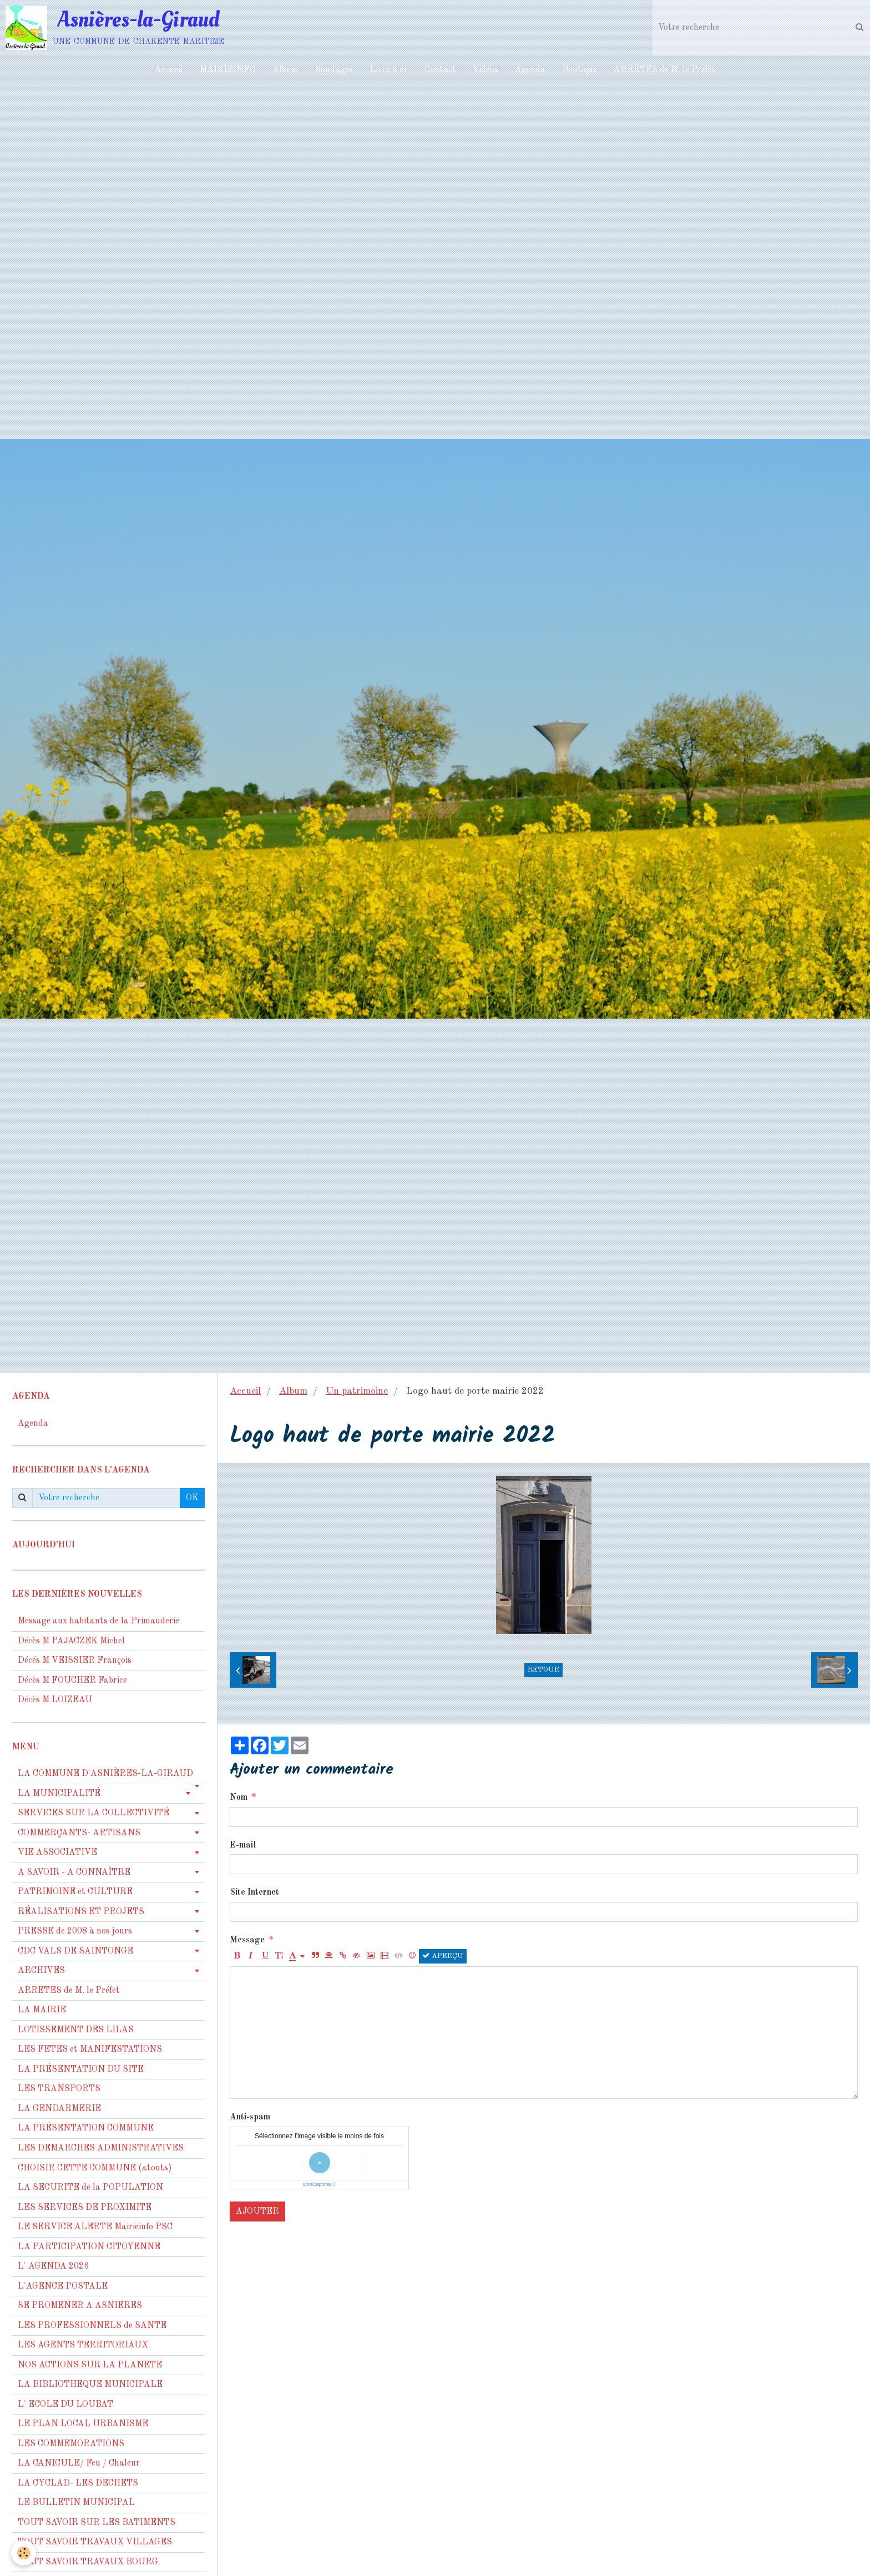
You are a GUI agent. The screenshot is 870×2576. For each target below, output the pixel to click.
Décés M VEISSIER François (74, 1660)
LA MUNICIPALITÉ (59, 1793)
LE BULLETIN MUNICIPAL (76, 2502)
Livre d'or (389, 69)
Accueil (169, 69)
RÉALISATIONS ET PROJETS (81, 1911)
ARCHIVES (41, 1970)
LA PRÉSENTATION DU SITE (81, 2069)
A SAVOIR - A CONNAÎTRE (74, 1872)
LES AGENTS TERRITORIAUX (83, 2345)
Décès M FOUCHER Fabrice (72, 1680)
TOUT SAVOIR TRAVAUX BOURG (88, 2562)
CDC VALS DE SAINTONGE (75, 1951)
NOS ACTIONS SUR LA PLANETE (90, 2365)
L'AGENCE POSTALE (63, 2286)
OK (192, 1498)
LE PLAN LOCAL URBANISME (83, 2424)
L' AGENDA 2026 (53, 2266)
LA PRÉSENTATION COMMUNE (86, 2128)
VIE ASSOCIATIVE (57, 1852)
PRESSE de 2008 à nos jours (75, 1931)
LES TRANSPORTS (59, 2088)
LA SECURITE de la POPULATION (90, 2187)
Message (247, 1940)
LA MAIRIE (42, 2010)
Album (285, 69)
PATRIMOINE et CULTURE (75, 1891)
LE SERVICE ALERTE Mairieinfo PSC (95, 2227)
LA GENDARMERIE (59, 2108)
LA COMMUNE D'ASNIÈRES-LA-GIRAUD (105, 1773)
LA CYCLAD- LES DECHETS (78, 2483)
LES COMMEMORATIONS (71, 2444)
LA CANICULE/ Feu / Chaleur (79, 2463)
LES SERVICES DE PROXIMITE (84, 2207)
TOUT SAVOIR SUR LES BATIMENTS (96, 2522)
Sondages (334, 69)
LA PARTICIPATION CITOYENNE (89, 2247)
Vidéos (485, 69)
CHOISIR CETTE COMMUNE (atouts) (95, 2168)
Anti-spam (250, 2117)
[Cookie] (23, 2552)
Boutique (579, 69)
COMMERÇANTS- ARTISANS (79, 1833)
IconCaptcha (317, 2184)
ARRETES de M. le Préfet (665, 69)
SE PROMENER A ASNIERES (80, 2305)
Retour (543, 1669)
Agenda (530, 69)
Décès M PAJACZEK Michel (72, 1641)
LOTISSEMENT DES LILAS (76, 2030)
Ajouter (257, 2211)
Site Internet (254, 1892)
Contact (440, 69)
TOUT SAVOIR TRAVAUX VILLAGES (95, 2542)
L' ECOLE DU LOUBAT (65, 2404)
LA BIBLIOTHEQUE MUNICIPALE (90, 2384)
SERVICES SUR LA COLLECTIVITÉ (93, 1813)
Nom (238, 1797)
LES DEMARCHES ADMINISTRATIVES (101, 2148)
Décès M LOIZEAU (55, 1700)
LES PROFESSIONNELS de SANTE (92, 2325)
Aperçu (442, 1956)
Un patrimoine (357, 1391)
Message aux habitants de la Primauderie (98, 1621)
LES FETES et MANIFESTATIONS (90, 2049)
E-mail (243, 1845)
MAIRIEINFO (228, 69)
